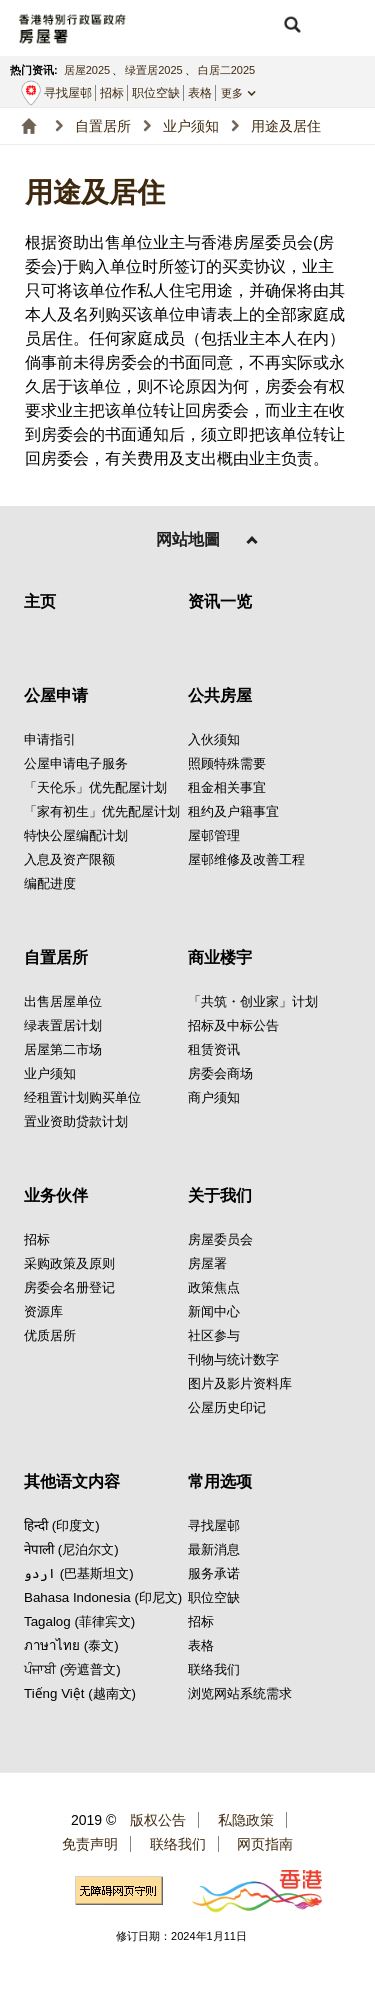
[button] (292, 25)
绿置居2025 (153, 70)
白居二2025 (226, 70)
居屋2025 (87, 70)
